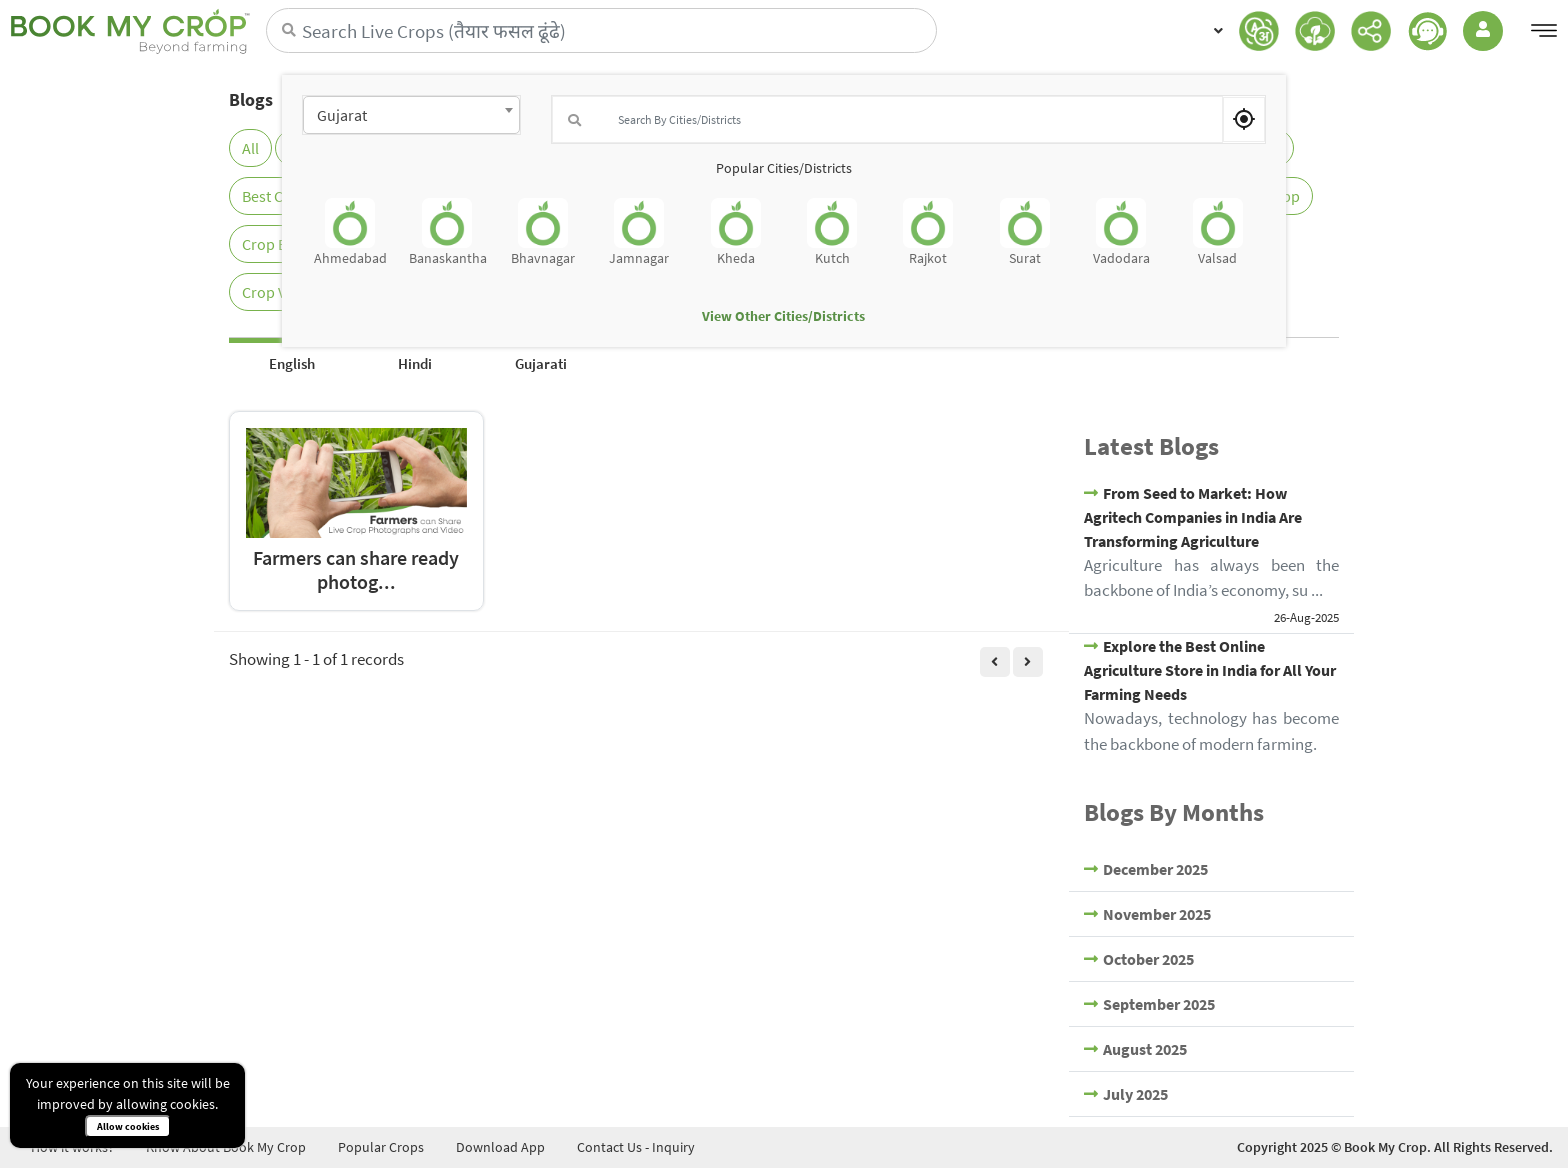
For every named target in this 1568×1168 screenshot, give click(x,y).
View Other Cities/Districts (783, 316)
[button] (1214, 31)
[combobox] (411, 115)
